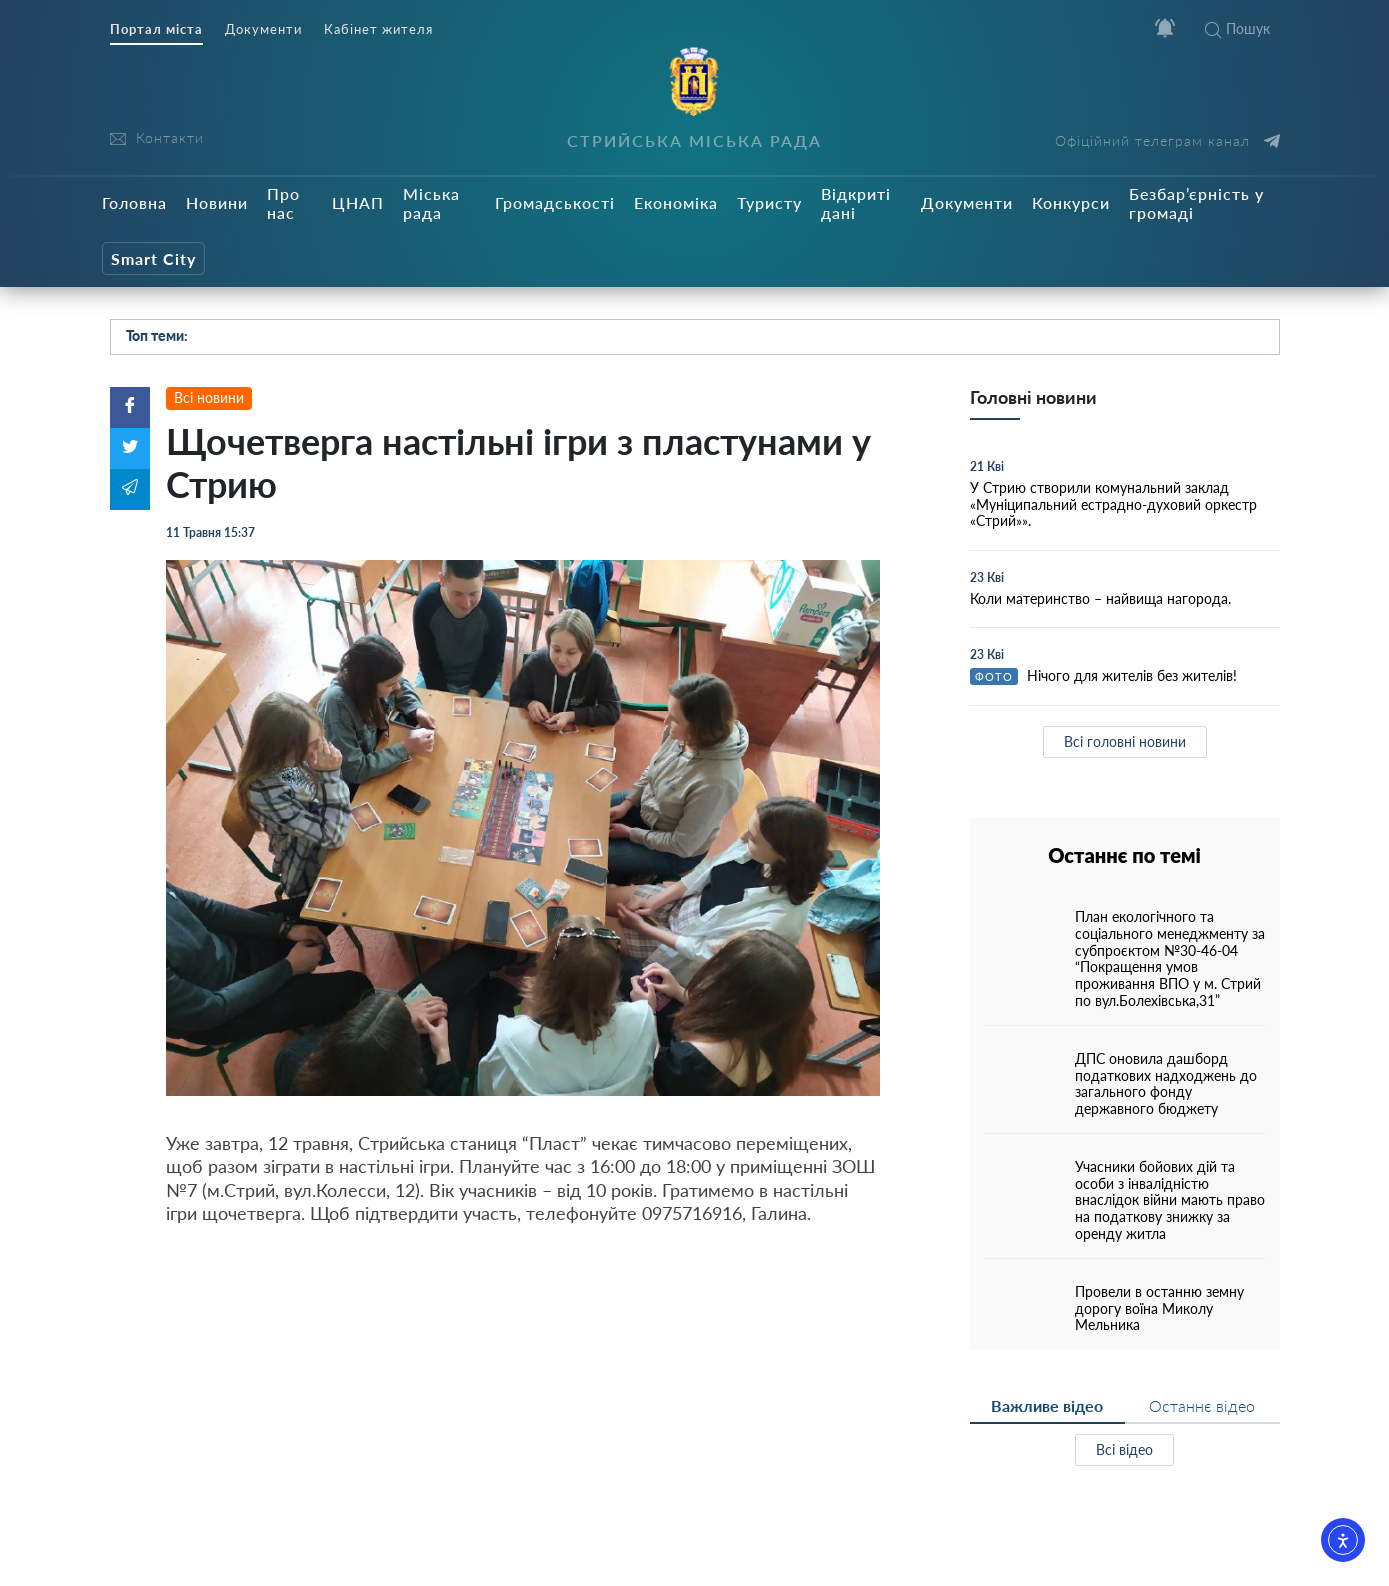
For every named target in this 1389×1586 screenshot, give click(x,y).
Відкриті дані (856, 203)
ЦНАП (358, 202)
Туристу (769, 202)
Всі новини (209, 397)
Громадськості (555, 202)
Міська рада (431, 203)
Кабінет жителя (378, 29)
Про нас (283, 203)
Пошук (1237, 28)
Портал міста (156, 29)
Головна (134, 202)
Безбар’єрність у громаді (1196, 203)
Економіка (676, 202)
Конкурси (1071, 202)
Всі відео (1124, 1449)
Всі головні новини (1125, 741)
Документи (263, 29)
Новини (217, 202)
